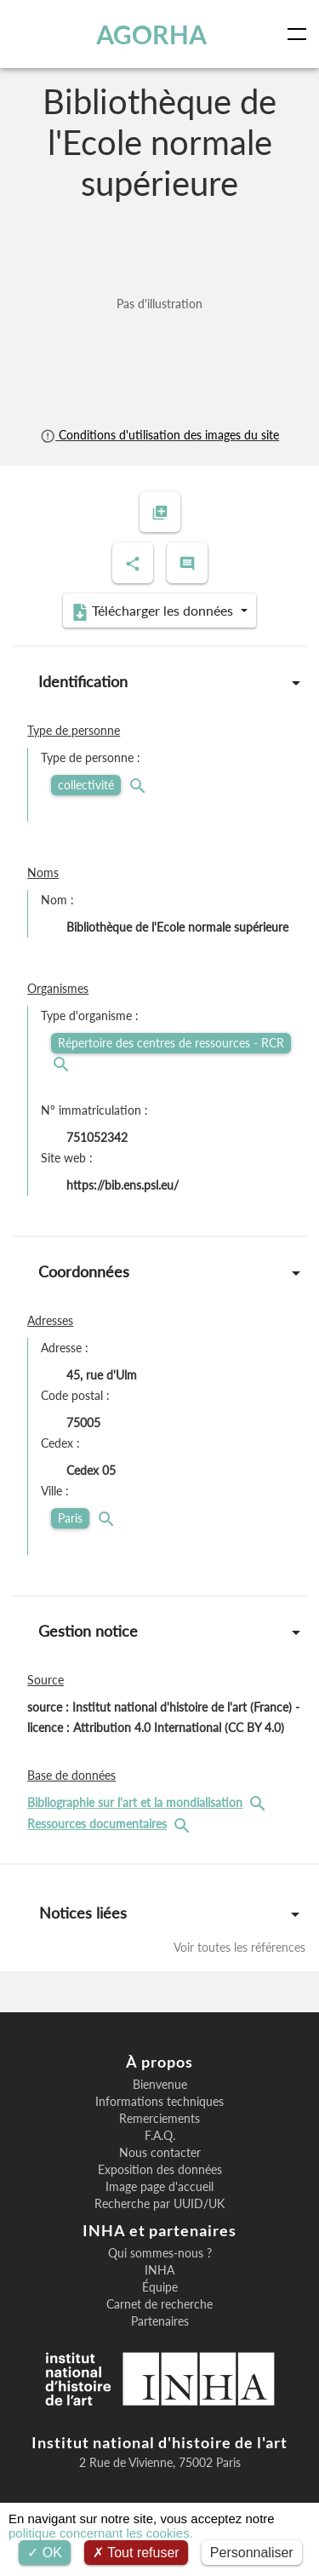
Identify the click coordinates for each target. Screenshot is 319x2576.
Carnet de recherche (159, 2304)
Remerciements (159, 2118)
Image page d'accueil (159, 2187)
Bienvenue (160, 2084)
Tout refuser (136, 2552)
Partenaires (160, 2321)
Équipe (160, 2287)
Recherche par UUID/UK (159, 2204)
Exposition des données (160, 2170)
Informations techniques (159, 2101)
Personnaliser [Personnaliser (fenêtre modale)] (251, 2552)
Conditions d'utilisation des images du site (159, 434)
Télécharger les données (153, 611)
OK (44, 2552)
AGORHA (151, 34)
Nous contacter (160, 2153)
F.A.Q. (160, 2135)
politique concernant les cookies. (101, 2533)
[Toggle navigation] (300, 34)
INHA (159, 2270)
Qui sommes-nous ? (160, 2253)
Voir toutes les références (239, 1947)
